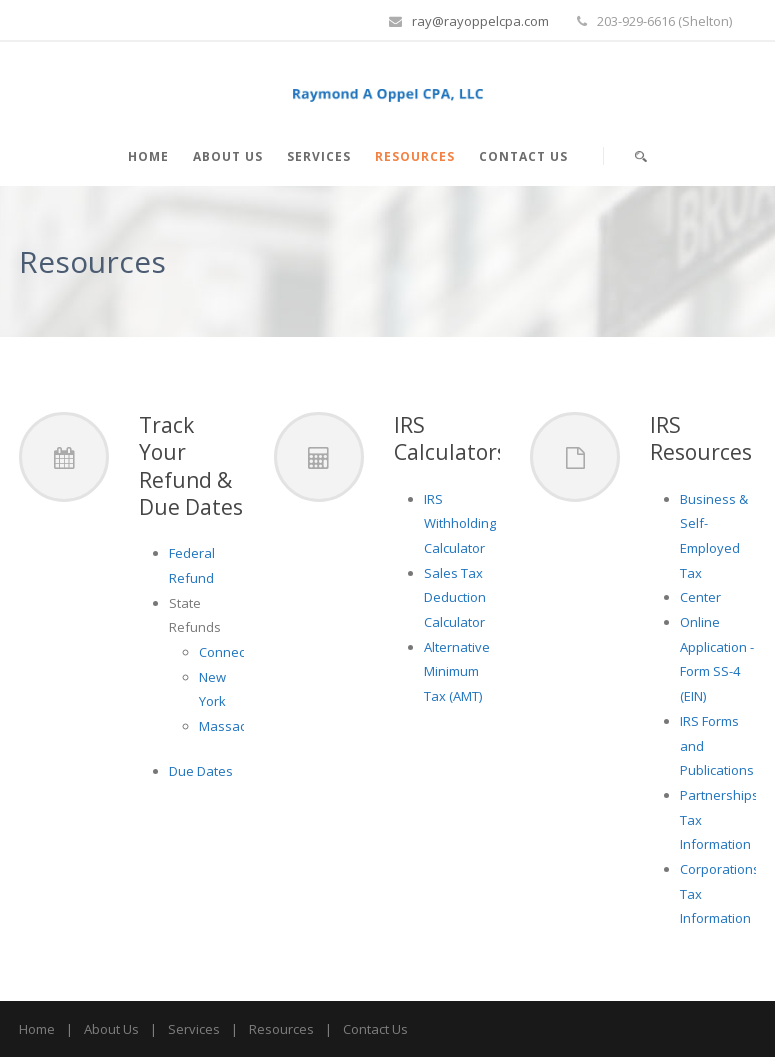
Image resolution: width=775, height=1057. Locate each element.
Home (148, 156)
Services (319, 156)
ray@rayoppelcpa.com (480, 21)
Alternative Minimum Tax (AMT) (457, 671)
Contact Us (523, 156)
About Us (228, 156)
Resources (415, 156)
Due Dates (201, 771)
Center (700, 597)
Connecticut (234, 652)
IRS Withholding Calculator (460, 523)
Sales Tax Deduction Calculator (455, 597)
